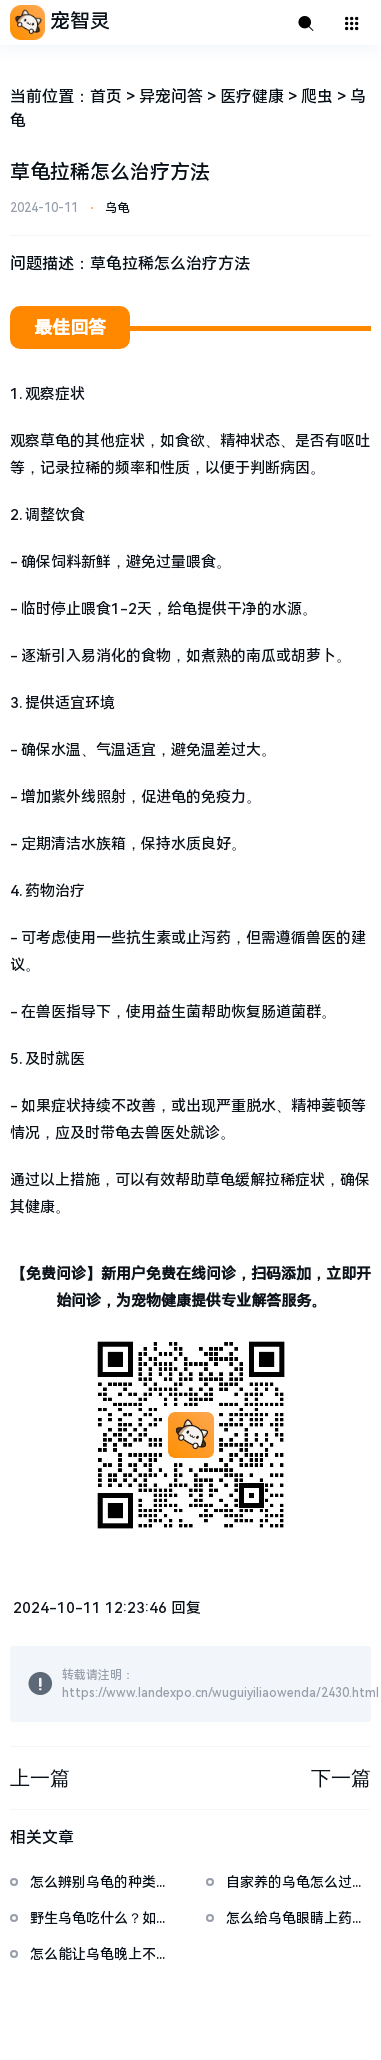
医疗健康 (252, 96)
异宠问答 (171, 96)
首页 (106, 96)
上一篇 (40, 1778)
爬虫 (317, 96)
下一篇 (341, 1778)
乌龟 (117, 208)
